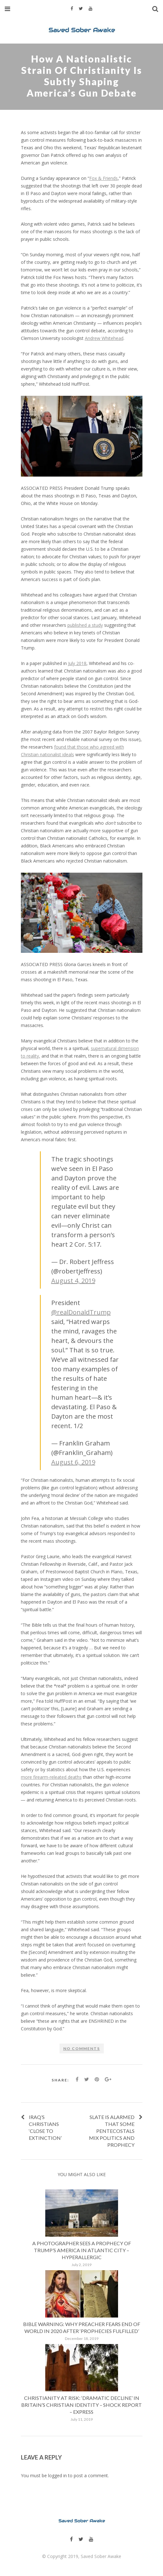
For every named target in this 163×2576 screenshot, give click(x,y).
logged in (57, 2475)
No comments (81, 2048)
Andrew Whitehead (104, 338)
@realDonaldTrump (81, 1312)
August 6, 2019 (73, 1462)
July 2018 (77, 663)
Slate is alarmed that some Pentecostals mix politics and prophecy (112, 2131)
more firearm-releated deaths (51, 1777)
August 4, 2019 (73, 1280)
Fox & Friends (103, 178)
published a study (85, 625)
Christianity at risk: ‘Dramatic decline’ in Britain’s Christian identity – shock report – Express (81, 2405)
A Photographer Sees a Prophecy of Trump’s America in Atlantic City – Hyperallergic (81, 2250)
